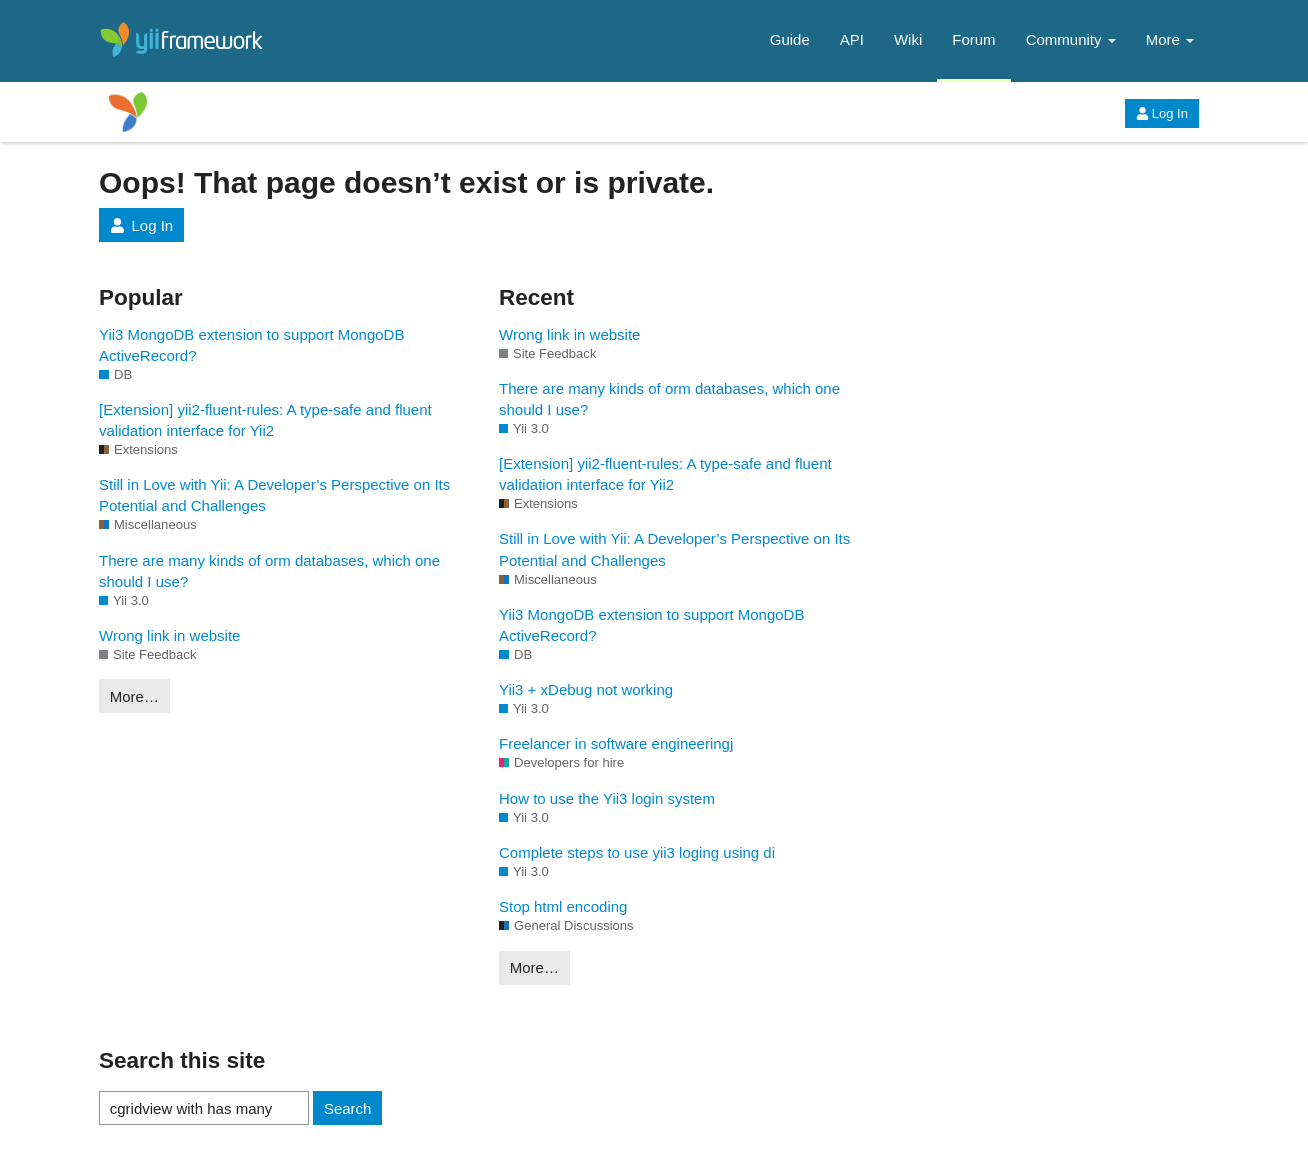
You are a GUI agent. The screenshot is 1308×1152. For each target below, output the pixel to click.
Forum (973, 39)
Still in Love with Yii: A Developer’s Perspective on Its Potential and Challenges (274, 495)
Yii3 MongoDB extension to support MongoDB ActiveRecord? (251, 345)
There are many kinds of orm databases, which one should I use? (269, 571)
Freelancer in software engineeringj (616, 743)
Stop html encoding (563, 906)
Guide (790, 39)
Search (348, 1108)
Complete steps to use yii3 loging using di (637, 852)
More (1170, 39)
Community (1071, 39)
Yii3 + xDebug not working (586, 689)
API (852, 39)
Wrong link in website (169, 635)
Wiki (908, 39)
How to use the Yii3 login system (607, 798)
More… (134, 696)
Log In (1162, 113)
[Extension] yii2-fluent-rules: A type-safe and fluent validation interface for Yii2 (265, 420)
